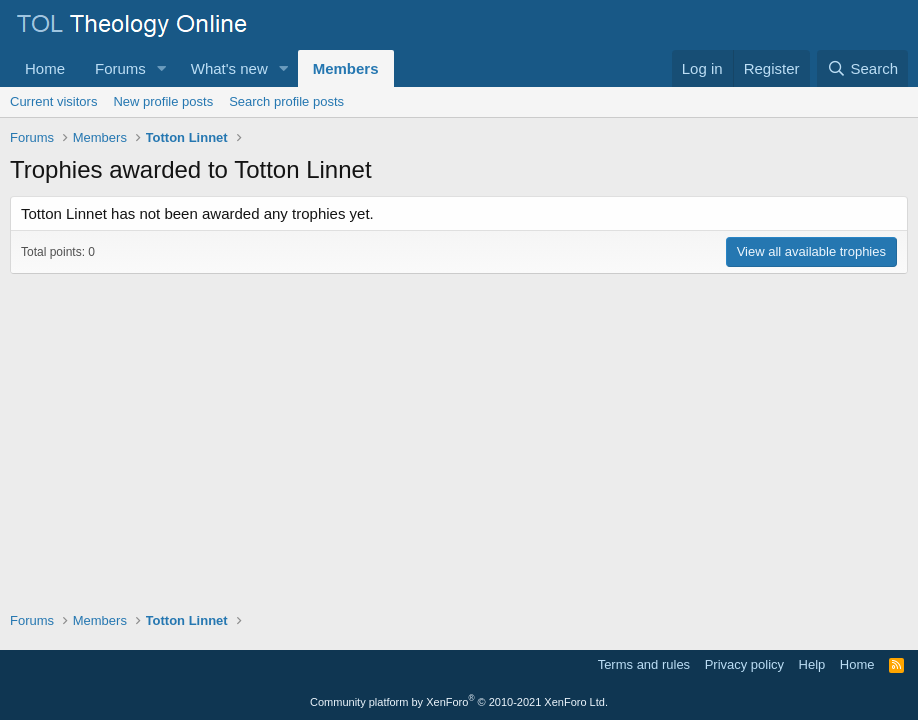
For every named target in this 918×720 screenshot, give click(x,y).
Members (346, 68)
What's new (229, 68)
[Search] (862, 68)
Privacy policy (744, 664)
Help (812, 664)
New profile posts (163, 101)
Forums (120, 68)
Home (45, 68)
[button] (162, 68)
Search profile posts (286, 101)
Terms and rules (644, 664)
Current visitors (53, 101)
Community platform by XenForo (459, 702)
